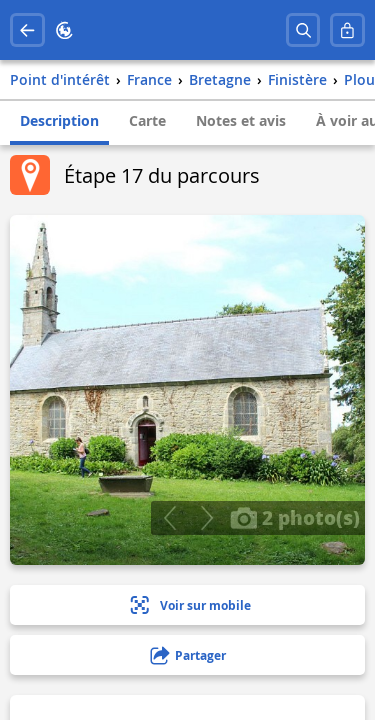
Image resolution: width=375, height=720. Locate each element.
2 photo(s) (295, 517)
